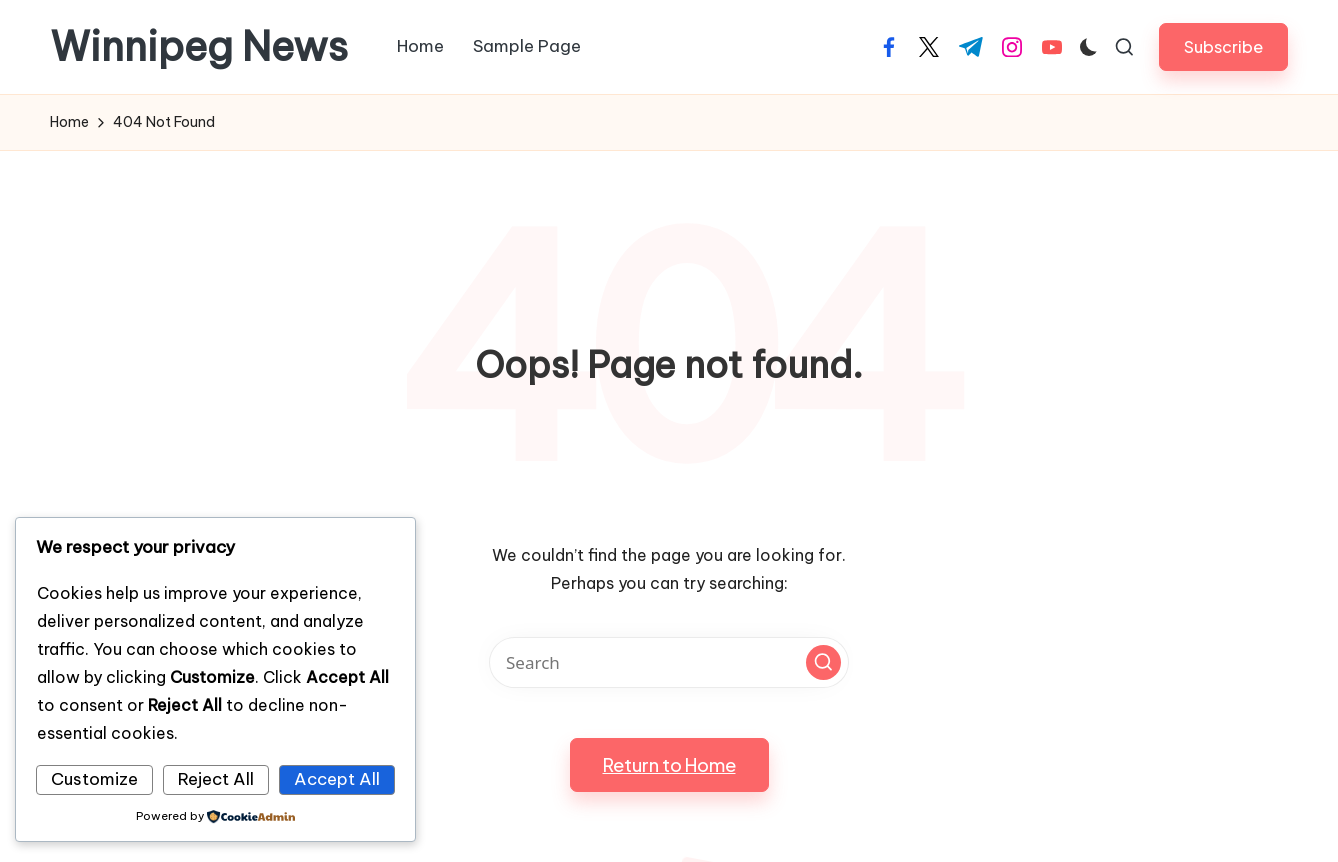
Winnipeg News (199, 47)
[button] (1223, 46)
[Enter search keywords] (669, 662)
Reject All (216, 779)
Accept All (337, 779)
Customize (94, 779)
